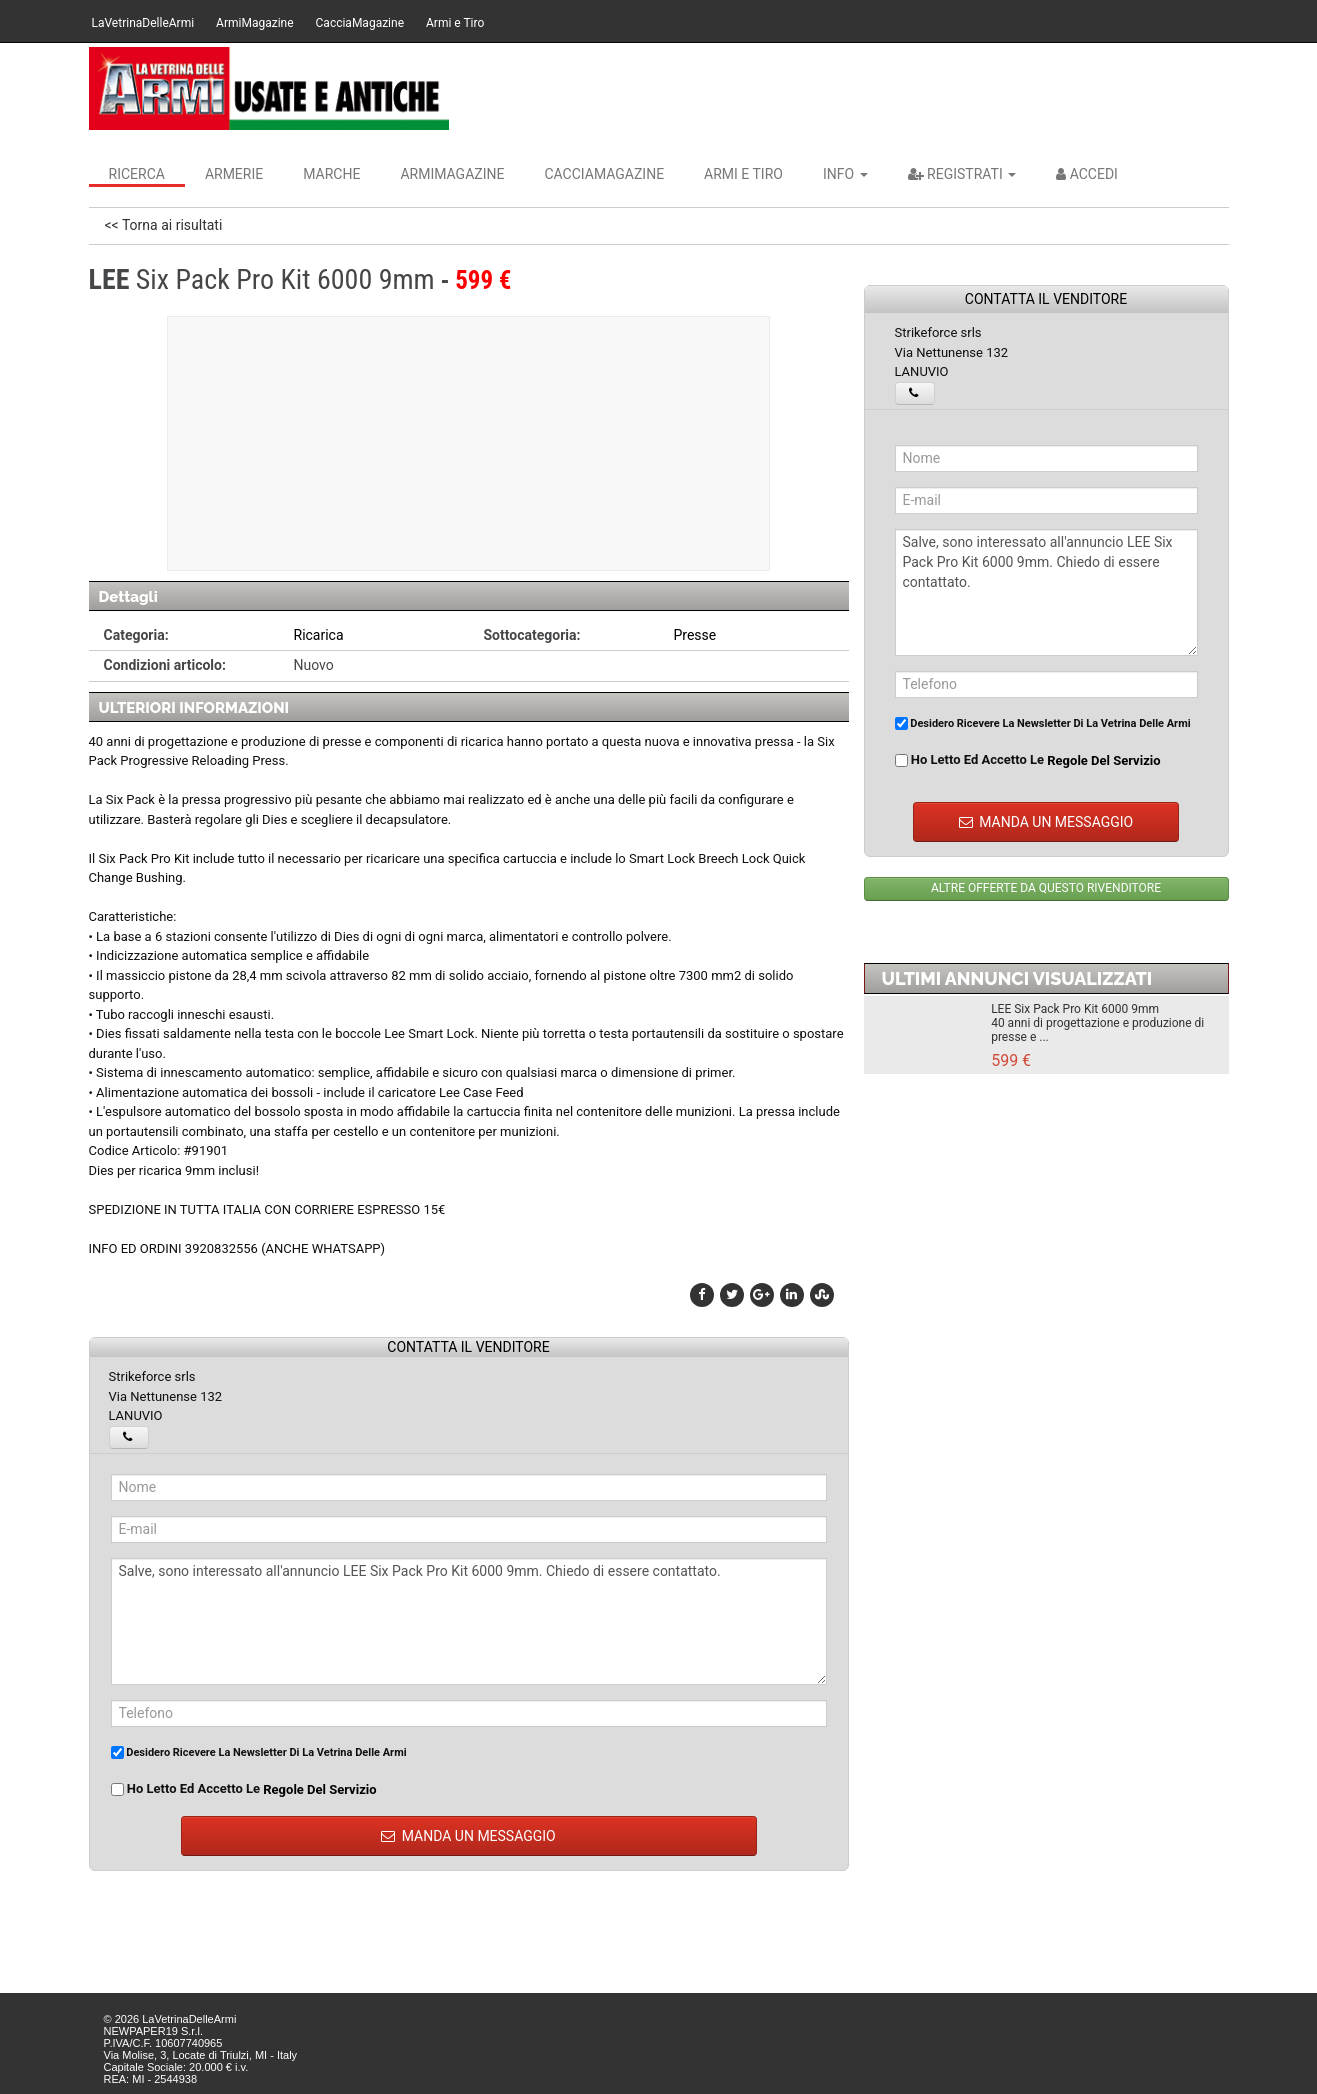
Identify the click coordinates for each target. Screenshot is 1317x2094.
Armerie (234, 174)
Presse (695, 635)
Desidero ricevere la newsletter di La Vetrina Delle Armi (259, 1752)
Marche (331, 174)
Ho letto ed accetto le (244, 1789)
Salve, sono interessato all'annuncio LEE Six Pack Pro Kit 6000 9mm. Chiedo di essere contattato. (469, 1621)
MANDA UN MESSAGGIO (468, 1836)
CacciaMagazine (360, 23)
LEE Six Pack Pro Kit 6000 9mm (1075, 1009)
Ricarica (319, 635)
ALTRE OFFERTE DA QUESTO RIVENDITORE (1046, 888)
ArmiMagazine (254, 23)
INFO (845, 174)
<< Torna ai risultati (164, 225)
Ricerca (137, 174)
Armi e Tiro (455, 23)
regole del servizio (319, 1789)
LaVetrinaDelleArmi (143, 23)
